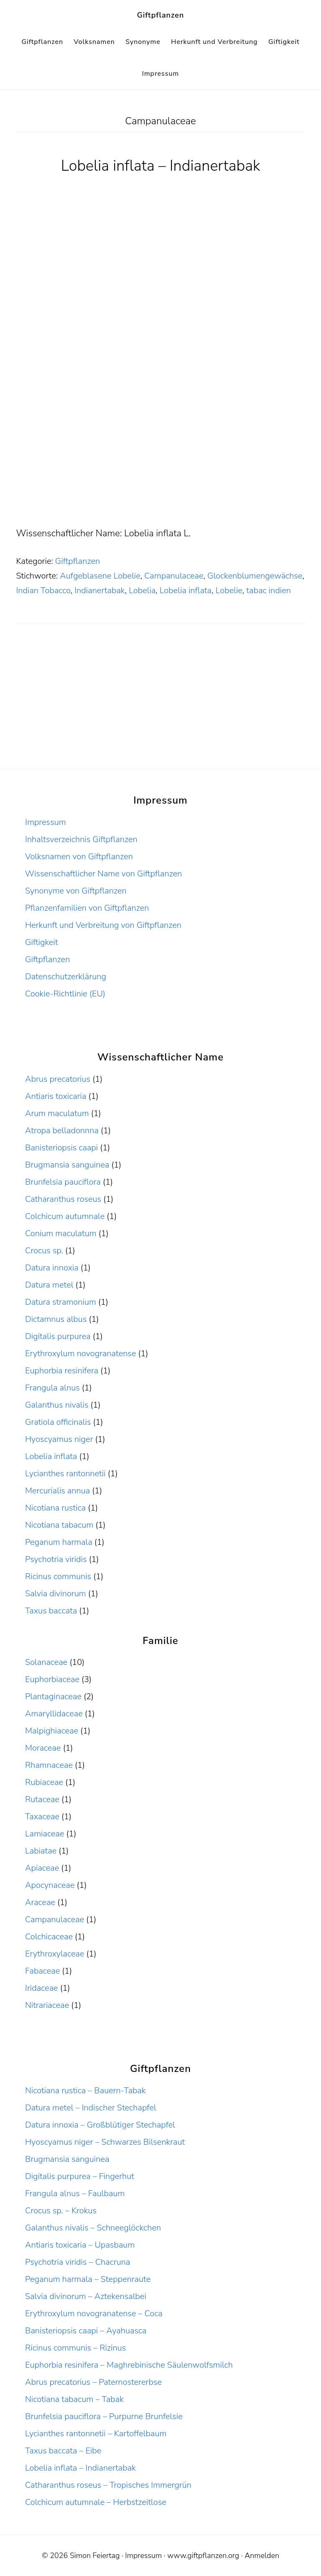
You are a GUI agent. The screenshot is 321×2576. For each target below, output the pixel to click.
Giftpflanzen (160, 15)
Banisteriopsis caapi (61, 1147)
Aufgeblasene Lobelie (100, 575)
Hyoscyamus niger (59, 1439)
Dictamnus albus (56, 1319)
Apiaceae (42, 1868)
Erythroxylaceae (54, 1953)
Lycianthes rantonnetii (65, 1473)
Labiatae (40, 1850)
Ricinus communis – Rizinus (75, 2347)
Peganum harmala (58, 1542)
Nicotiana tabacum (59, 1525)
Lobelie (229, 590)
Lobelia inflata (185, 590)
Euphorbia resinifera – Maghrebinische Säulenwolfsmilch (129, 2365)
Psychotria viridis (56, 1559)
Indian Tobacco (43, 590)
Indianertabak (99, 590)
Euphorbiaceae (52, 1679)
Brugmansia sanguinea (67, 1164)
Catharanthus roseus (63, 1199)
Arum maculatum (57, 1113)
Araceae (40, 1902)
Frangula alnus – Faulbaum (75, 2193)
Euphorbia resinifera (61, 1370)
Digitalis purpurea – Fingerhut (79, 2176)
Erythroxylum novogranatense (80, 1353)
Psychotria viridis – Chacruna (77, 2262)
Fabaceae (42, 1971)
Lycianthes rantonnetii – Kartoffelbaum (95, 2433)
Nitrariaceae (47, 2005)
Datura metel (49, 1285)
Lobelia (142, 590)
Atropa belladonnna (62, 1130)
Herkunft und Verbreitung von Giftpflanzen (103, 925)
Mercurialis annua (57, 1490)
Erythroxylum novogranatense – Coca (94, 2313)
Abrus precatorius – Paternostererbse (93, 2382)
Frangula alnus (52, 1387)
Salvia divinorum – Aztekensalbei (85, 2296)
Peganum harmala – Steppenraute (87, 2279)
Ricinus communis (58, 1576)
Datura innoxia (52, 1267)
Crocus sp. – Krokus (61, 2210)
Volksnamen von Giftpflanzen (79, 856)
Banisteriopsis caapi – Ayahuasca (85, 2330)
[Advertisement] (160, 463)
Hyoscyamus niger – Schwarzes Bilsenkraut (105, 2142)
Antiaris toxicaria (55, 1096)
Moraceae (43, 1748)
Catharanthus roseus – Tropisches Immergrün (108, 2485)
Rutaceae (42, 1799)
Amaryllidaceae (54, 1713)
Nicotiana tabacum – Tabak (74, 2399)
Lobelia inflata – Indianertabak (160, 166)
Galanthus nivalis (57, 1405)
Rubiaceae (44, 1782)
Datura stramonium (60, 1302)
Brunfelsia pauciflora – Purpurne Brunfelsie (104, 2416)
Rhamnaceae (49, 1765)
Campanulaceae (173, 575)
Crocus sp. (44, 1250)
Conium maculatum (61, 1233)
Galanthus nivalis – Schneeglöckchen (93, 2227)
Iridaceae (41, 1988)
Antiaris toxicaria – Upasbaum (80, 2245)
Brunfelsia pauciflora (63, 1182)
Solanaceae (46, 1662)
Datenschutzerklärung (65, 976)
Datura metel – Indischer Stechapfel (90, 2107)
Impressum (45, 822)
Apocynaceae (49, 1885)
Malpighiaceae (51, 1730)
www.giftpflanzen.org (203, 2555)
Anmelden (262, 2555)
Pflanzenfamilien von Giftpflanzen (87, 908)
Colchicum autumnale (64, 1216)
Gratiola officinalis (58, 1422)
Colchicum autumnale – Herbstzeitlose (95, 2502)
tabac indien (268, 590)
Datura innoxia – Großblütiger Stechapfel (100, 2124)
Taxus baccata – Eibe (63, 2450)
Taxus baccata (51, 1610)
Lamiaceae (44, 1833)
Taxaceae (42, 1816)
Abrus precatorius (57, 1079)
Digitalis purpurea (58, 1336)
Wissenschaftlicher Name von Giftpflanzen (103, 873)
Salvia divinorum (55, 1593)
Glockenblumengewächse (255, 575)
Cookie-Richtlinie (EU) (65, 993)
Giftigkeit (41, 942)
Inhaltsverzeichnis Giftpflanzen (81, 839)
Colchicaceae (49, 1936)
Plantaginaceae (53, 1696)
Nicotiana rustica (55, 1507)
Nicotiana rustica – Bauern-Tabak (85, 2090)
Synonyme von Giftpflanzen (76, 890)
